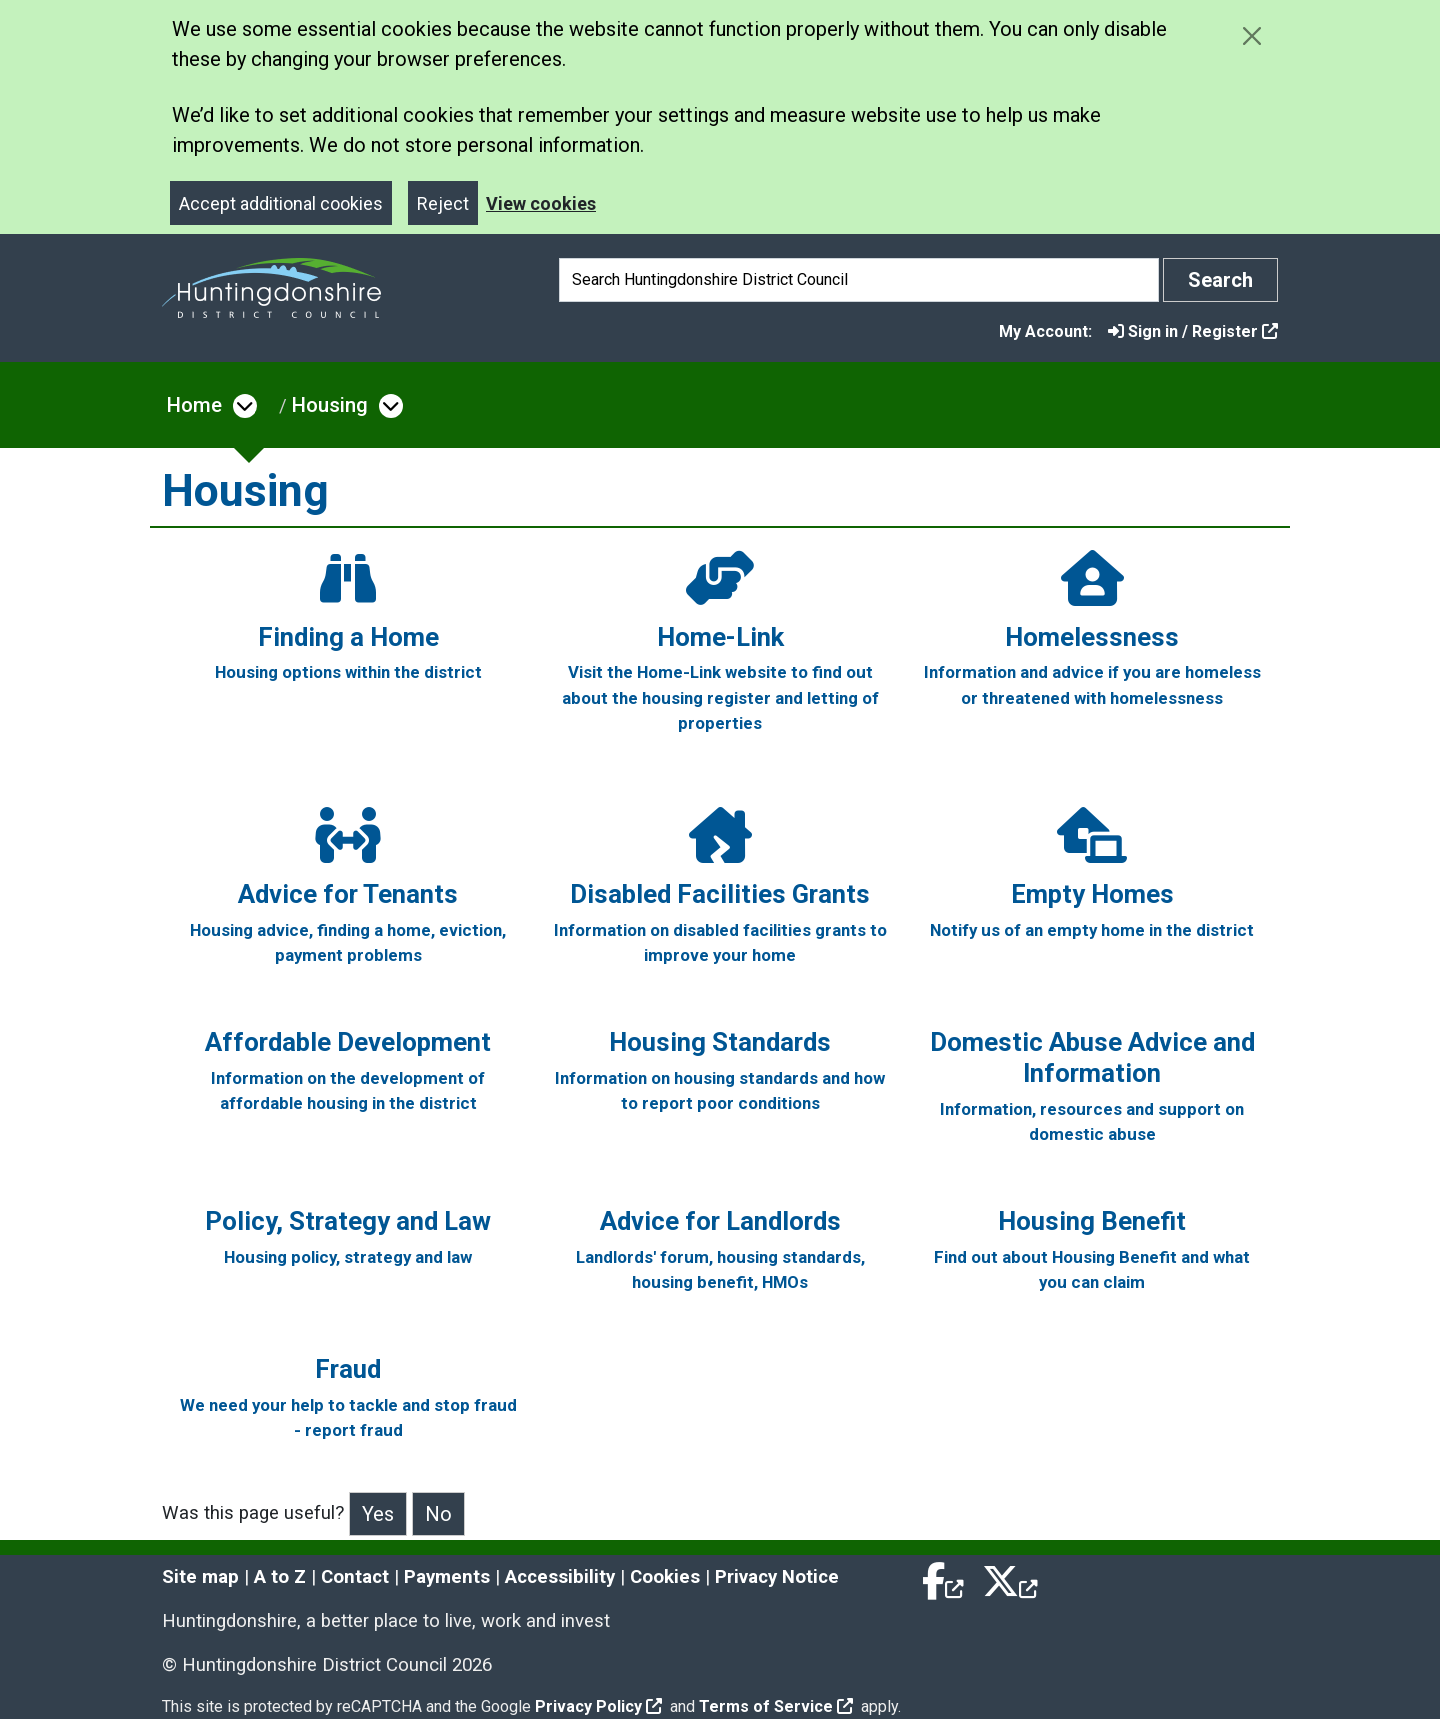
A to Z (280, 1577)
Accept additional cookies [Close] (281, 203)
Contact (355, 1577)
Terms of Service (776, 1706)
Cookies (665, 1577)
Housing (330, 405)
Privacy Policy (598, 1706)
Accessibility (560, 1577)
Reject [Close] (443, 203)
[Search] (859, 280)
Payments (447, 1577)
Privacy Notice (777, 1577)
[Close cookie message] (1251, 35)
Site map (200, 1577)
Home (194, 405)
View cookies (541, 203)
